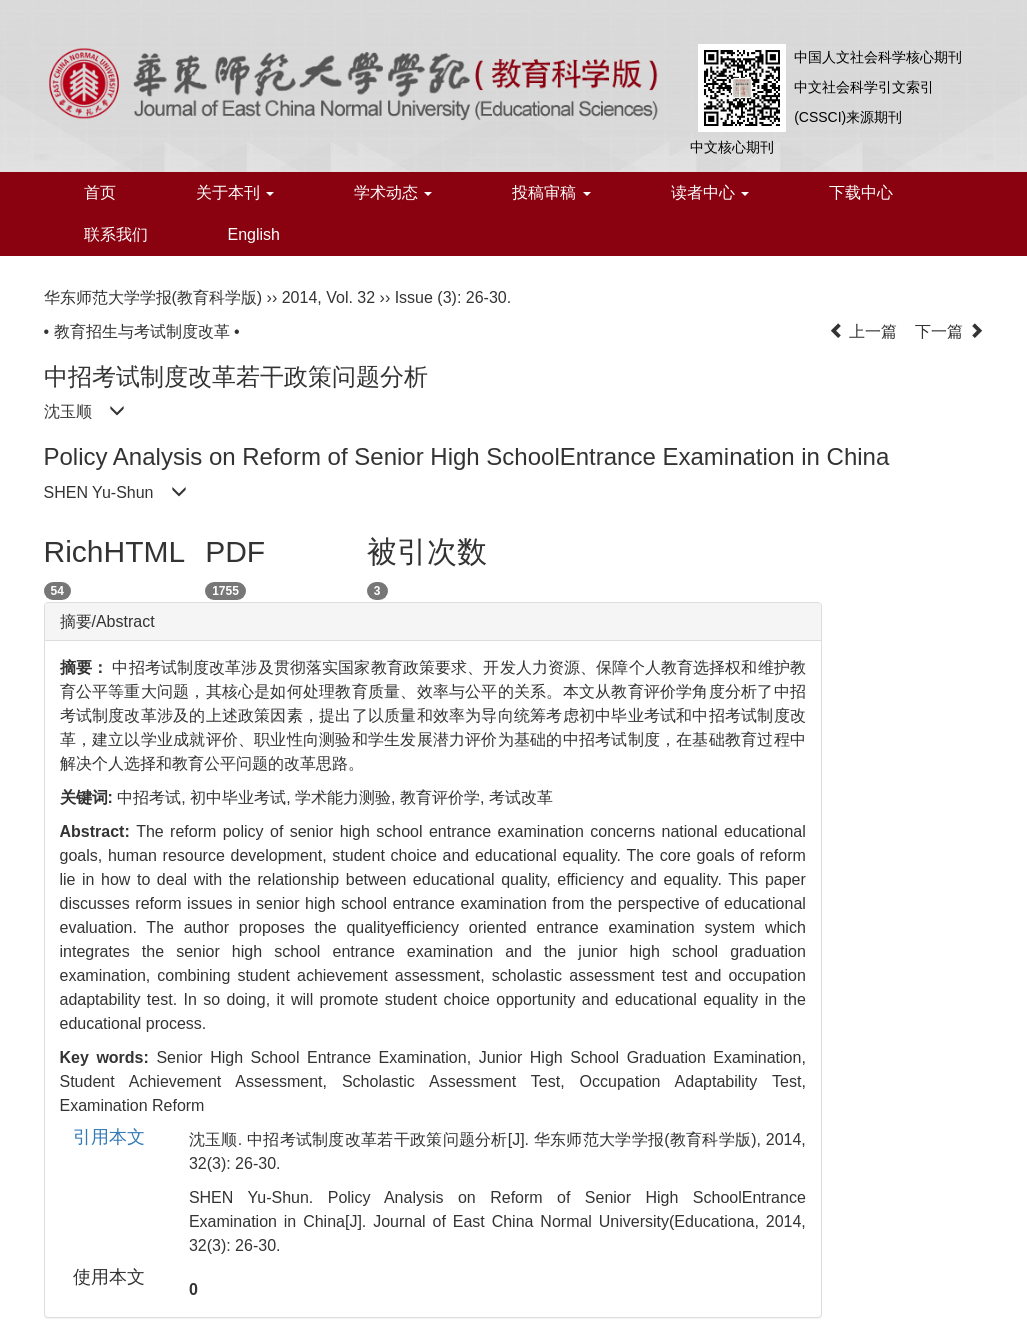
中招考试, (153, 797)
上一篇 (863, 331)
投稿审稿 (551, 192)
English (254, 234)
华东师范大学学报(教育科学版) (153, 297)
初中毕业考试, (242, 797)
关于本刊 (235, 192)
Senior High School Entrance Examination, (317, 1057)
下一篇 (949, 331)
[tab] (433, 622)
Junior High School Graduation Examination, (642, 1057)
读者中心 (710, 192)
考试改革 (521, 797)
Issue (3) (426, 297)
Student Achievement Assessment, (201, 1081)
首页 (100, 192)
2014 (300, 297)
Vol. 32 (350, 297)
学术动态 (393, 192)
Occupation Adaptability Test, (693, 1081)
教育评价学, (444, 797)
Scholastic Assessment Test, (461, 1081)
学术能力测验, (347, 797)
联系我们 (116, 234)
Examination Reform (132, 1105)
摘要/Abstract (107, 621)
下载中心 (861, 192)
